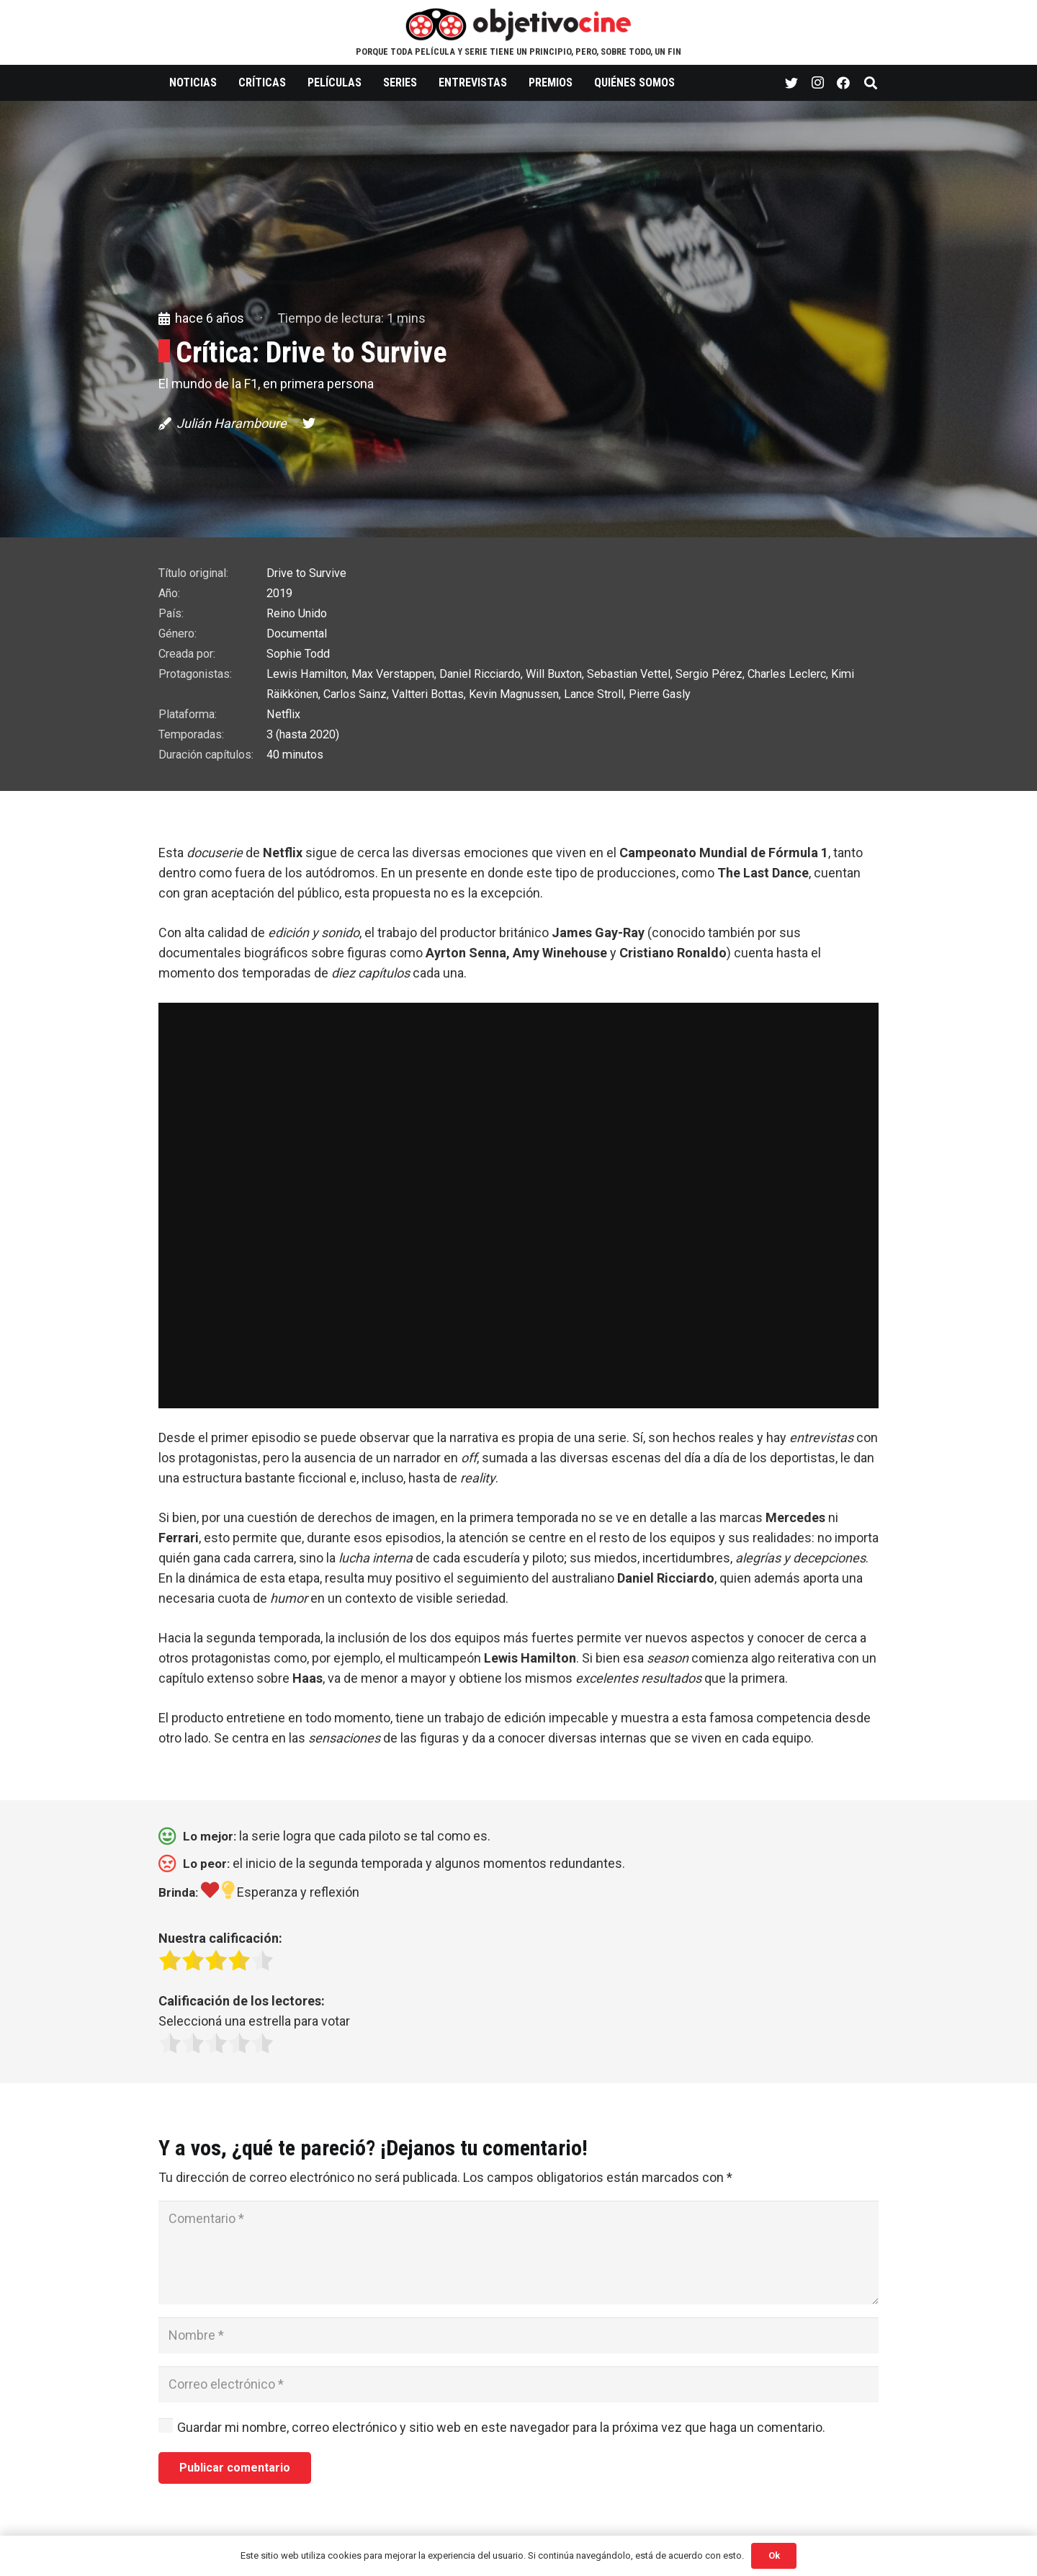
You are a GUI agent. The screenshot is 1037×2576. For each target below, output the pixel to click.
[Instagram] (817, 83)
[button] (518, 1588)
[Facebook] (843, 83)
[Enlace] (519, 24)
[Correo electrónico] (518, 2384)
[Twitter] (791, 83)
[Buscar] (870, 83)
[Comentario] (518, 2252)
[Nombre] (518, 2335)
